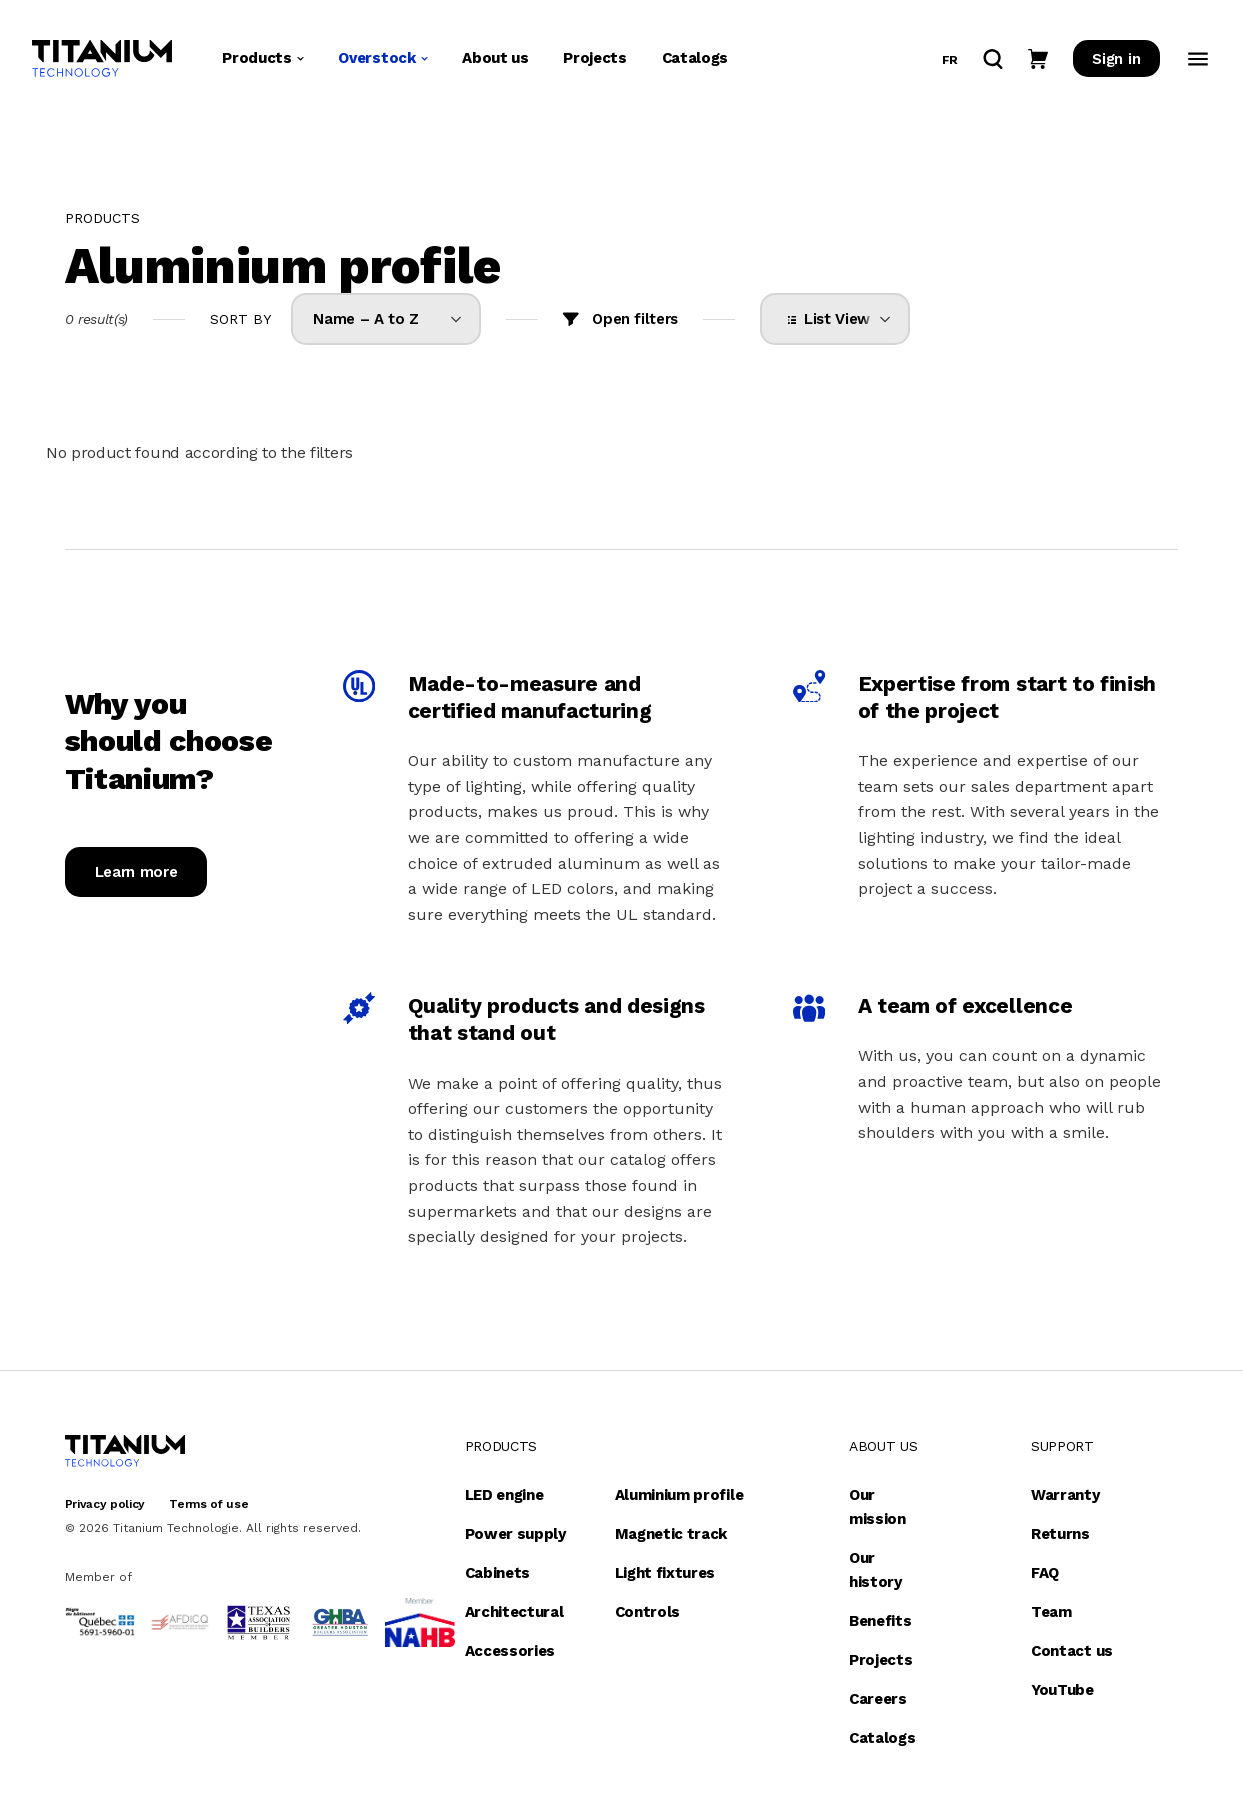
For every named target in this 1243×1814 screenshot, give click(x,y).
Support (1062, 1446)
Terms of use (208, 1504)
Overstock (382, 59)
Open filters (635, 319)
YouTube (1062, 1690)
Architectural (514, 1612)
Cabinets (497, 1573)
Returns (1060, 1534)
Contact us (1072, 1651)
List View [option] (833, 319)
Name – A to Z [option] (366, 319)
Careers (878, 1699)
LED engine (504, 1495)
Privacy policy (105, 1504)
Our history (875, 1570)
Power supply (515, 1534)
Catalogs (695, 59)
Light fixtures (665, 1573)
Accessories (510, 1651)
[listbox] (386, 319)
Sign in (1116, 60)
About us (495, 59)
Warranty (1065, 1495)
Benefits (880, 1621)
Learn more (136, 872)
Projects (594, 59)
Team (1051, 1612)
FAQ (1045, 1573)
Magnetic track (671, 1534)
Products (262, 59)
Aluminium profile (679, 1495)
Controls (647, 1612)
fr (950, 61)
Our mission (877, 1507)
